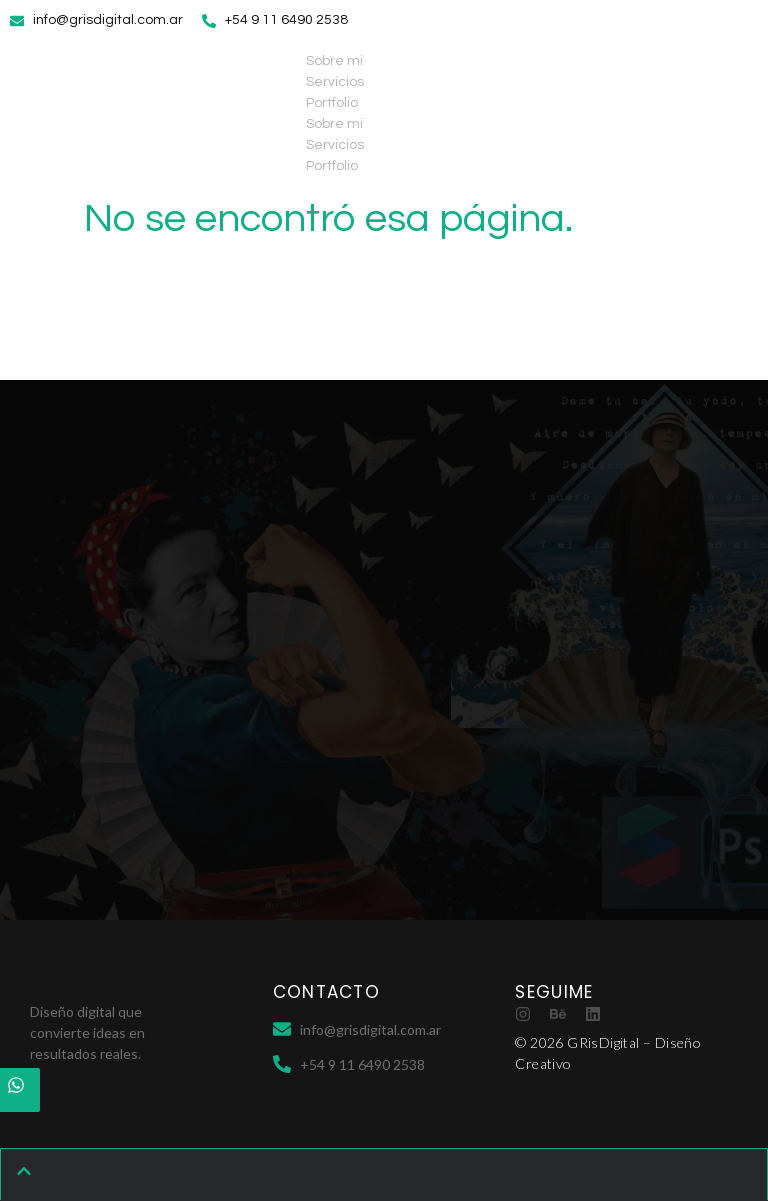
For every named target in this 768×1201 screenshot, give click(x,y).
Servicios (335, 82)
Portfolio (332, 103)
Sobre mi (334, 61)
